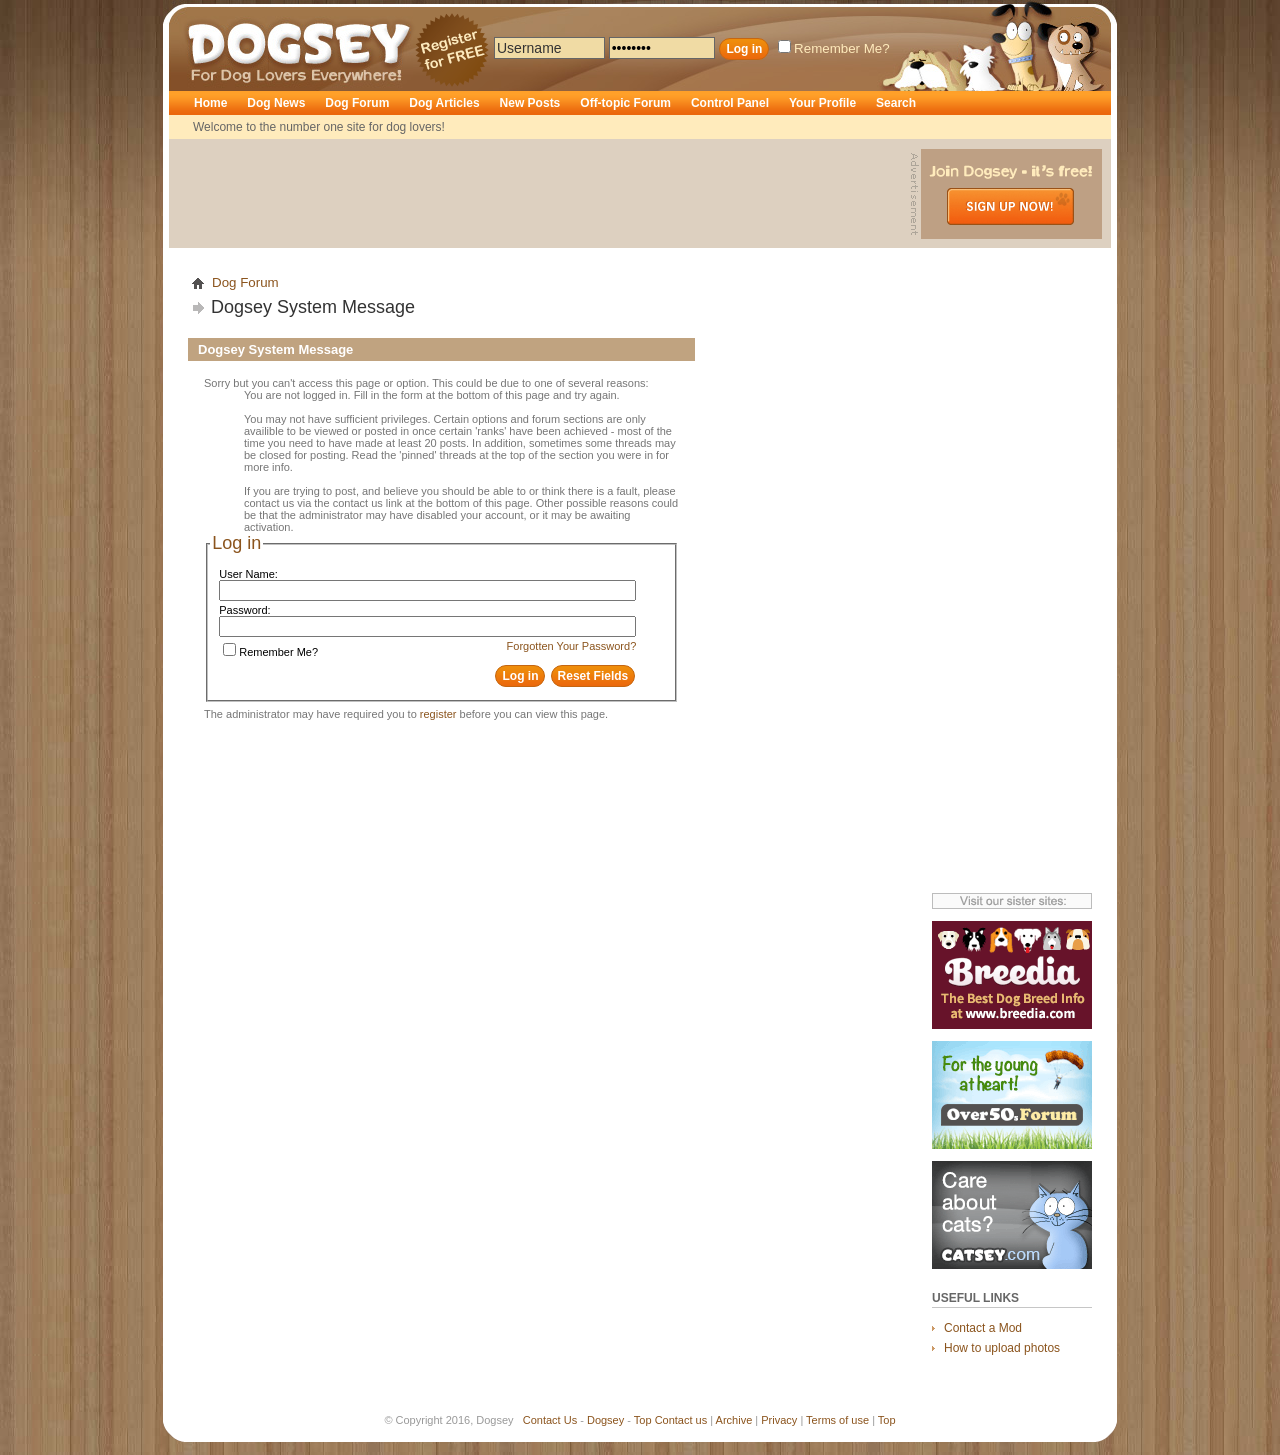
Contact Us (550, 1420)
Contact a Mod (983, 1328)
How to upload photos (1002, 1348)
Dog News (276, 103)
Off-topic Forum (625, 103)
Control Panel (730, 103)
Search (896, 103)
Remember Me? (834, 48)
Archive (734, 1420)
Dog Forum (357, 103)
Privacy (779, 1420)
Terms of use (837, 1420)
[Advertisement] (542, 194)
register (438, 714)
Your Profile (822, 103)
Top (643, 1420)
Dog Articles (444, 103)
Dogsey (211, 15)
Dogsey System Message (313, 307)
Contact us (681, 1420)
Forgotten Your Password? (572, 646)
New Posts (530, 103)
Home (210, 103)
